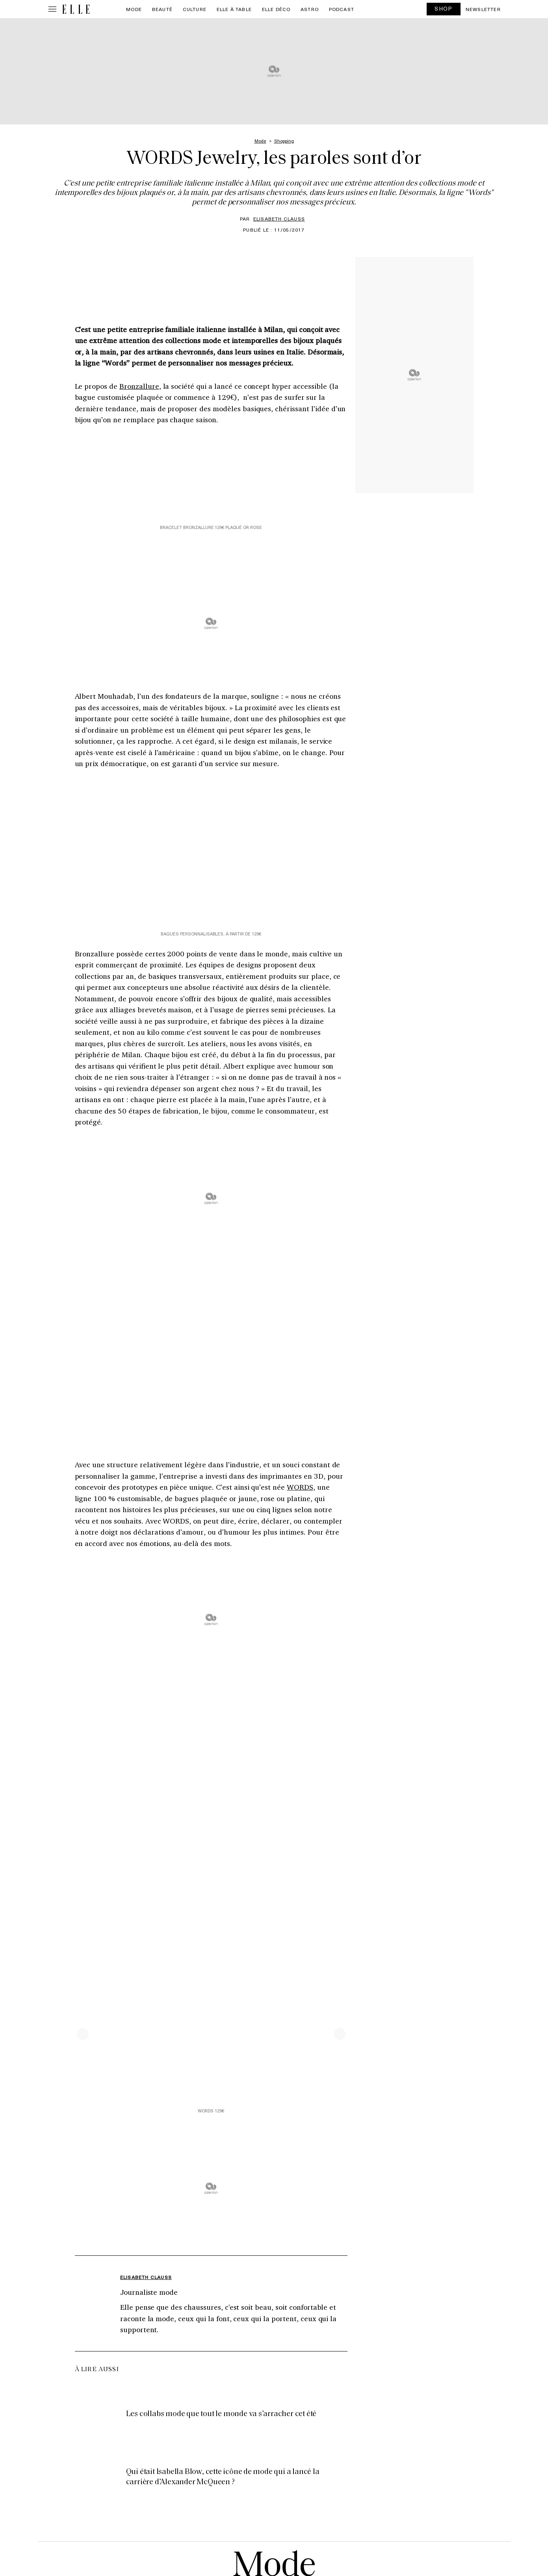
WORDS (300, 1487)
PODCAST (341, 9)
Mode (134, 9)
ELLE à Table (234, 9)
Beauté (162, 9)
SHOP (444, 8)
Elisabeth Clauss (279, 218)
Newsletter (483, 9)
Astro (310, 9)
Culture (194, 9)
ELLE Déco (276, 9)
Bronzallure (139, 386)
